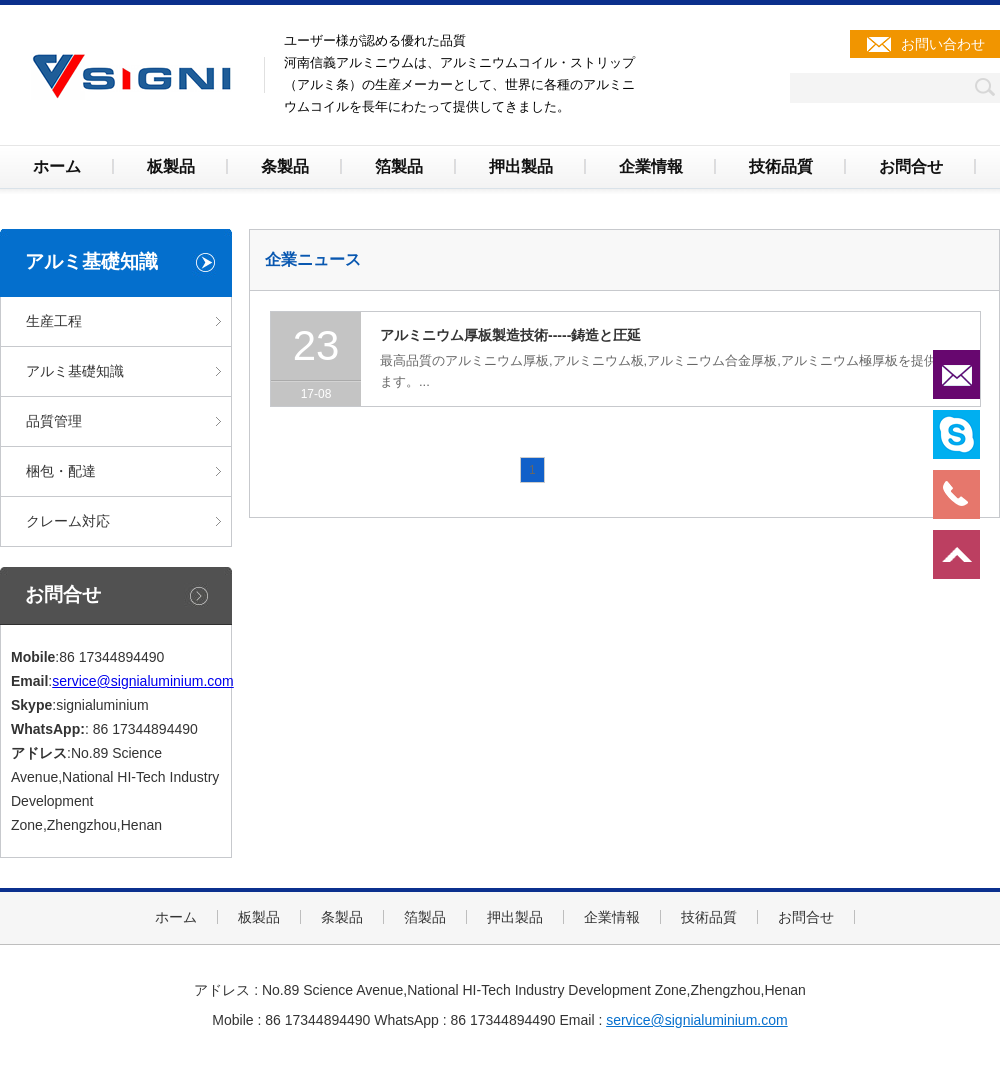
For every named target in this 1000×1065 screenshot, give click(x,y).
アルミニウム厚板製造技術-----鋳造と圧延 (510, 335)
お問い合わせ (943, 44)
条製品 (285, 166)
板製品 (171, 166)
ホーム (57, 166)
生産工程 (54, 321)
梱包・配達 (61, 471)
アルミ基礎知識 (75, 371)
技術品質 (781, 166)
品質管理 (54, 421)
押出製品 (521, 166)
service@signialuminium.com (143, 681)
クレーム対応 (68, 521)
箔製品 (399, 166)
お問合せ (911, 166)
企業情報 (651, 166)
